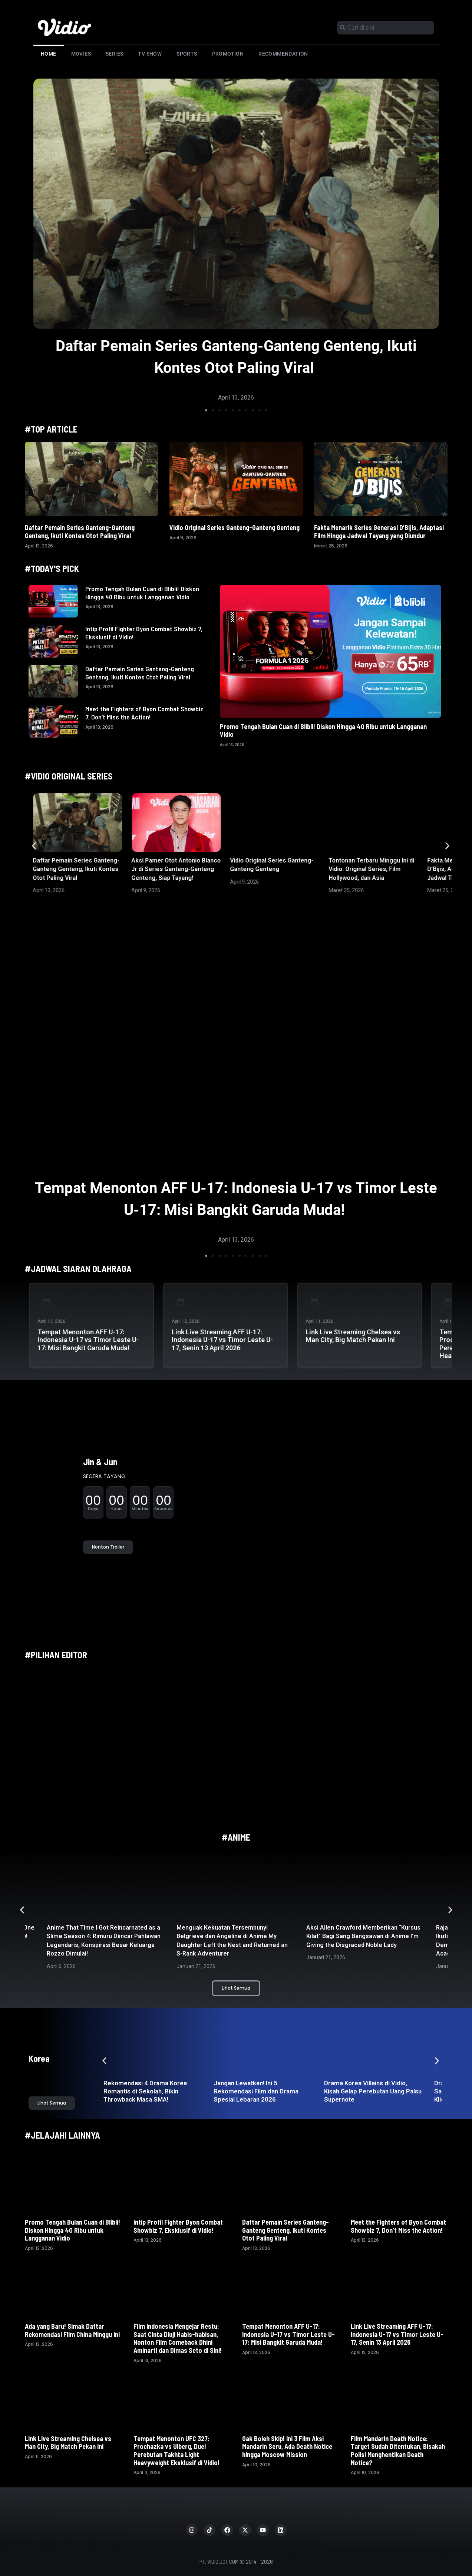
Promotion (228, 54)
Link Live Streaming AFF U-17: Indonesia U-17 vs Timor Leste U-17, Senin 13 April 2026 (222, 1340)
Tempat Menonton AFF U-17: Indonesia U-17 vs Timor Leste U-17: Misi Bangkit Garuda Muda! (88, 1340)
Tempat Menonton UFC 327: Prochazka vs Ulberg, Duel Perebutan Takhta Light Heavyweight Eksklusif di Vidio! (176, 2450)
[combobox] (385, 27)
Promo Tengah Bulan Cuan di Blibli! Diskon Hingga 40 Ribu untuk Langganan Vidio (142, 593)
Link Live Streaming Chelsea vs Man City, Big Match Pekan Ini (353, 1336)
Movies (81, 54)
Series (114, 54)
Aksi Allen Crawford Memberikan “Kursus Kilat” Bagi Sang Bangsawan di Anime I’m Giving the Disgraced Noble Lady (363, 1936)
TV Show (150, 54)
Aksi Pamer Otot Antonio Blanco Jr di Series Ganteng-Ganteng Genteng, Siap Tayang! (176, 869)
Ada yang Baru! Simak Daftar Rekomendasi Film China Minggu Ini (73, 2330)
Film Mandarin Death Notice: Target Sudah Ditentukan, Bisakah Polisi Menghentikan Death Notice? (398, 2450)
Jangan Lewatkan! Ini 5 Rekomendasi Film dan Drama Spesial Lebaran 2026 (256, 2091)
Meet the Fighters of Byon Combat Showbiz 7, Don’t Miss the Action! (144, 713)
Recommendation (283, 54)
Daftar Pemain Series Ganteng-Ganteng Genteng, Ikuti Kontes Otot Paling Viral (80, 531)
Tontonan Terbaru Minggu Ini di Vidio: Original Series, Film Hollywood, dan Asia (371, 869)
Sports (186, 54)
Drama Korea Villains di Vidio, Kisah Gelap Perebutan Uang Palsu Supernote (373, 2091)
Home (48, 54)
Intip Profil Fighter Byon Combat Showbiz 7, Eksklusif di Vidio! (143, 633)
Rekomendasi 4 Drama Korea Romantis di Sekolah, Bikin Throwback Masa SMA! (145, 2091)
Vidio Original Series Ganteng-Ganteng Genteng (234, 527)
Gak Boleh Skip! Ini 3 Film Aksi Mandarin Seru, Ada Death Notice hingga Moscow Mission (287, 2446)
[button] (206, 410)
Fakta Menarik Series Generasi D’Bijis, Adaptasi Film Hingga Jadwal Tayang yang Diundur (379, 531)
